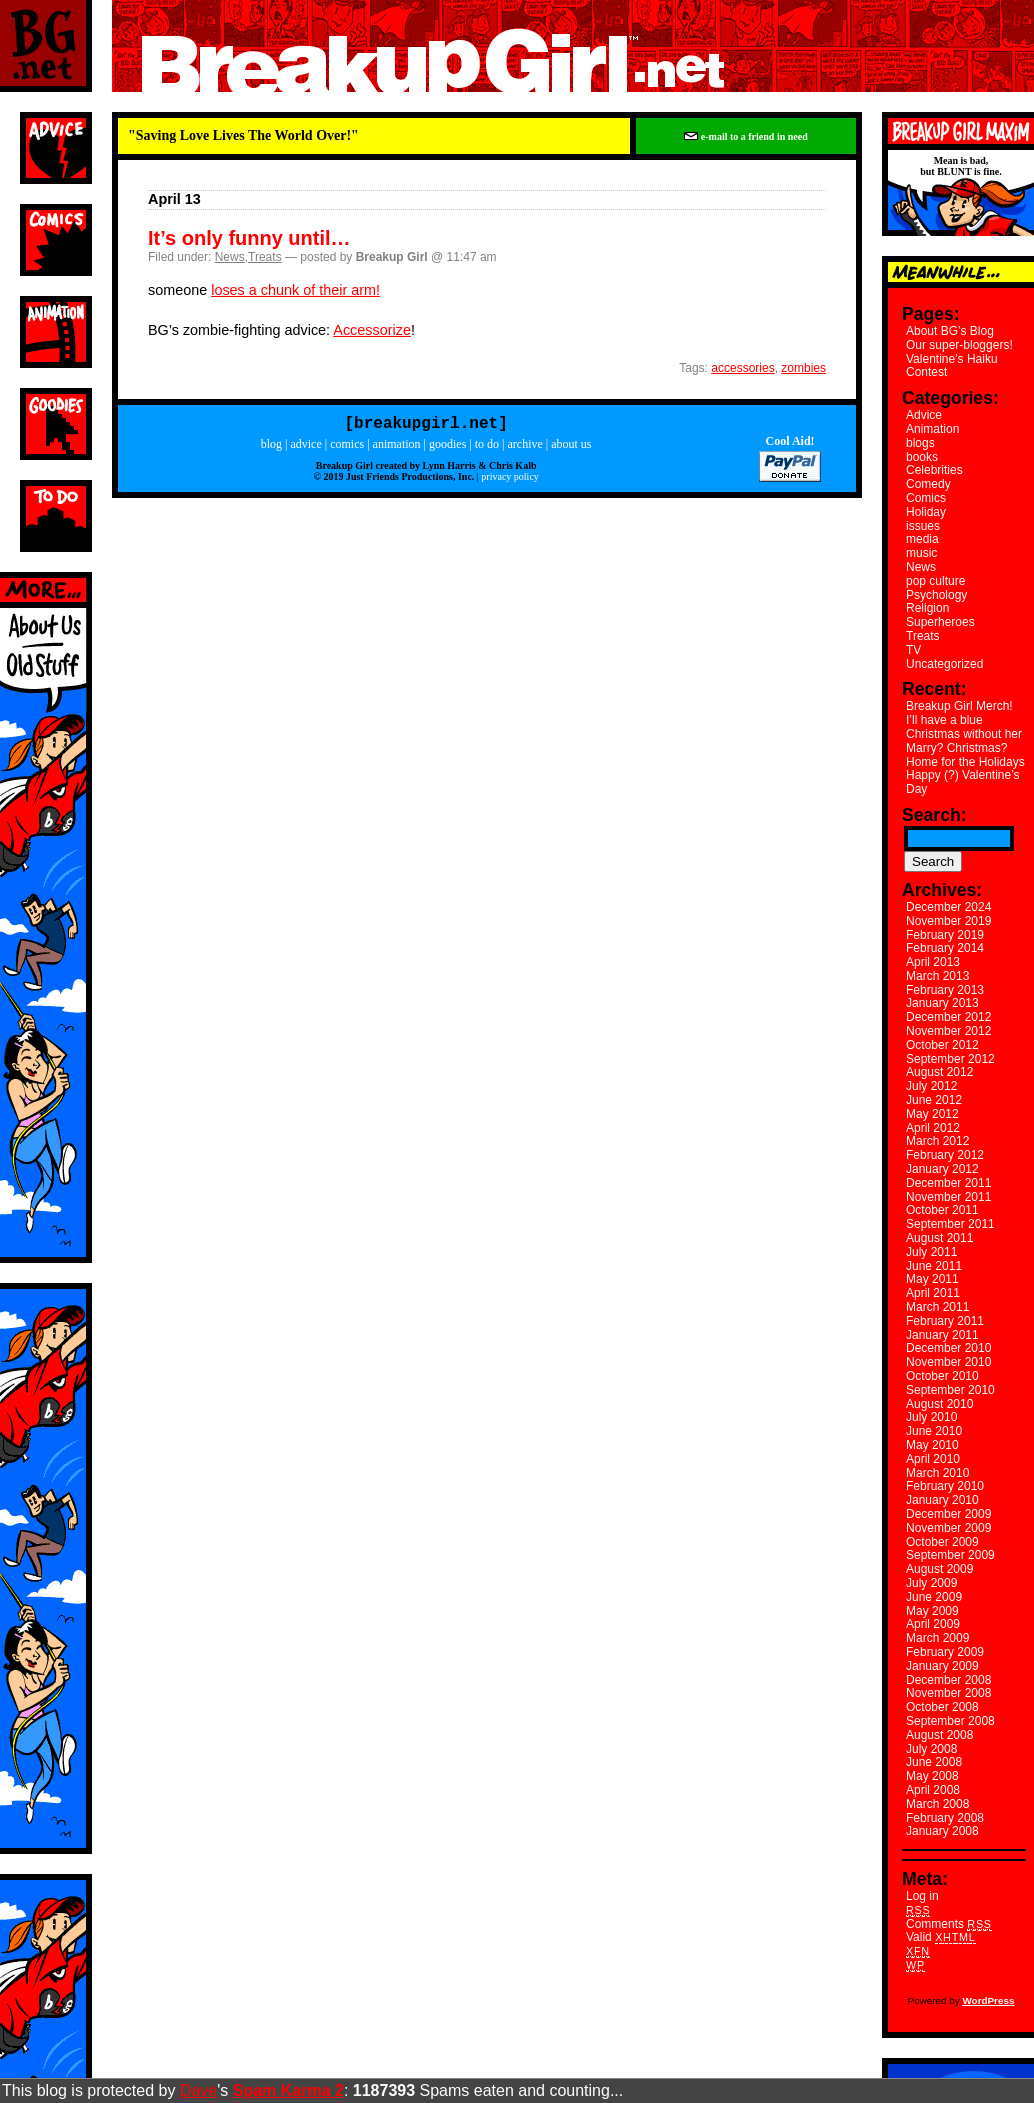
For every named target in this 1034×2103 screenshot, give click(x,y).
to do (487, 448)
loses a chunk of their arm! (295, 290)
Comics (926, 498)
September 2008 (950, 1721)
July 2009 (931, 1583)
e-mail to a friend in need (745, 136)
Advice (924, 415)
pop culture (935, 581)
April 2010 (933, 1459)
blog (271, 448)
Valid (941, 1937)
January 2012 (942, 1169)
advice (305, 448)
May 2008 (932, 1776)
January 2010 (942, 1500)
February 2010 (945, 1486)
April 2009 (933, 1624)
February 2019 (945, 935)
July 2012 (931, 1086)
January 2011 (942, 1335)
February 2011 (945, 1321)
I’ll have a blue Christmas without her (964, 727)
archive (524, 448)
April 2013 (933, 962)
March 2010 (937, 1473)
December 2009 (948, 1514)
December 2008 (948, 1680)
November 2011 (948, 1197)
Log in (922, 1896)
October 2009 (942, 1542)
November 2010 (948, 1362)
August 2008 (939, 1735)
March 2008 (937, 1804)
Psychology (936, 595)
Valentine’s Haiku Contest (952, 366)
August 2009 (939, 1569)
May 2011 (932, 1279)
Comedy (928, 484)
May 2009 (932, 1611)
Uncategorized (944, 664)
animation (397, 448)
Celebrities (934, 470)
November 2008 (948, 1693)
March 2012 (937, 1141)
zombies (803, 368)
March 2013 (937, 976)
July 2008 (931, 1749)
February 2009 (945, 1652)
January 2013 (942, 1003)
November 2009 (948, 1528)
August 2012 (939, 1072)
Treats (265, 257)
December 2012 (948, 1017)
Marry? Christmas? (956, 748)
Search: (934, 815)
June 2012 (934, 1100)
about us (571, 448)
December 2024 (948, 907)
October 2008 (942, 1707)
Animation (932, 429)
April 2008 (933, 1790)
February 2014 (945, 948)
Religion (927, 608)
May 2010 (932, 1445)
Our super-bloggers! (959, 345)
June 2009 (934, 1597)
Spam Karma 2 (288, 2090)
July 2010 (931, 1417)
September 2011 (950, 1224)
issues (923, 526)
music (921, 553)
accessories (742, 368)
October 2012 (942, 1045)
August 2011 (939, 1238)
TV (913, 650)
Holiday (926, 512)
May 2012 (932, 1114)
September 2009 (950, 1555)
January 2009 (942, 1666)
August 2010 (939, 1404)
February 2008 (945, 1818)
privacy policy (509, 480)
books (922, 457)
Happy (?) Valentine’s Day (963, 782)
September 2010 (950, 1390)
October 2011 (942, 1210)
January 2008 (942, 1831)
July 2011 (931, 1252)
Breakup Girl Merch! (959, 706)
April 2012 (933, 1128)
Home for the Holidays (965, 762)
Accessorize (372, 330)
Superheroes (940, 622)
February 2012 (945, 1155)
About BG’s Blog (950, 331)
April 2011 (933, 1293)
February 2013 (945, 990)
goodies (447, 448)
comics (347, 448)
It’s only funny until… (249, 238)
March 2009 (937, 1638)
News (230, 257)
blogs (920, 443)
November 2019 (948, 921)
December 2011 (948, 1183)
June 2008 (934, 1762)
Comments (949, 1924)
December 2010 (948, 1348)
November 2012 (948, 1031)
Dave (198, 2090)
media (922, 539)
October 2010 (942, 1376)
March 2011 (937, 1307)
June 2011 (934, 1266)
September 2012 (950, 1059)
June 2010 (934, 1431)
